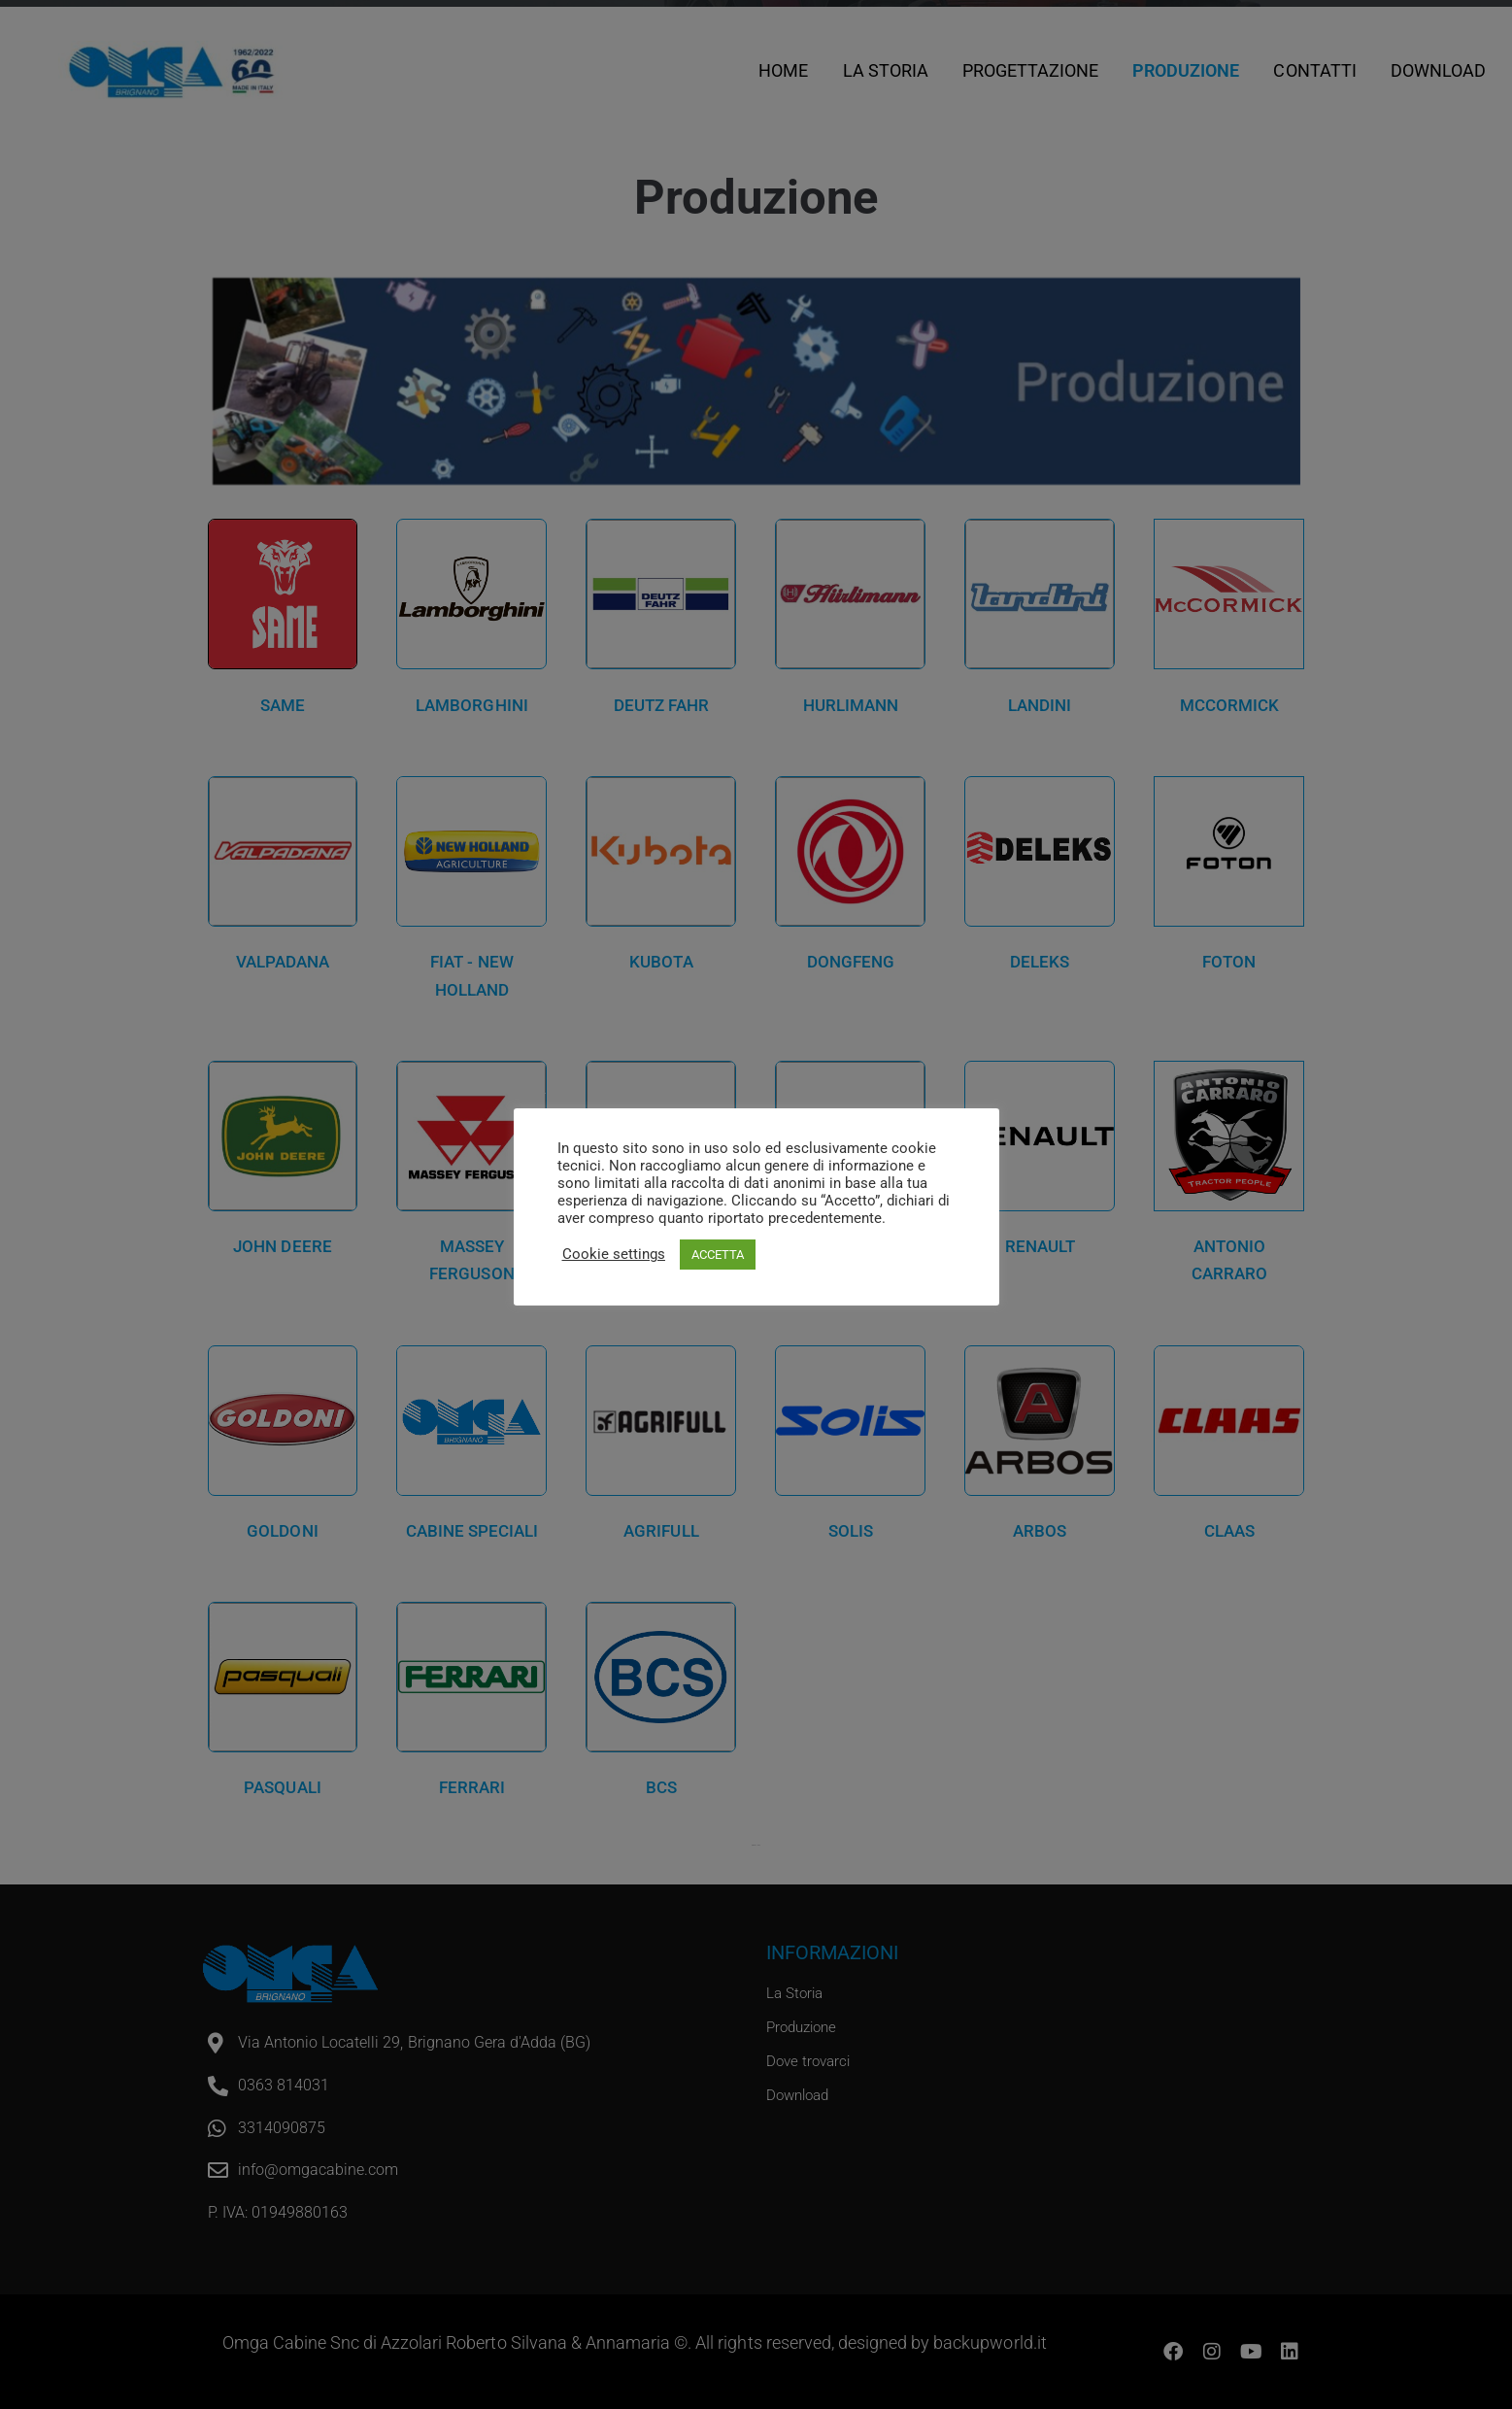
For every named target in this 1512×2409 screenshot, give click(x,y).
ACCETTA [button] (717, 1254)
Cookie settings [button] (613, 1254)
